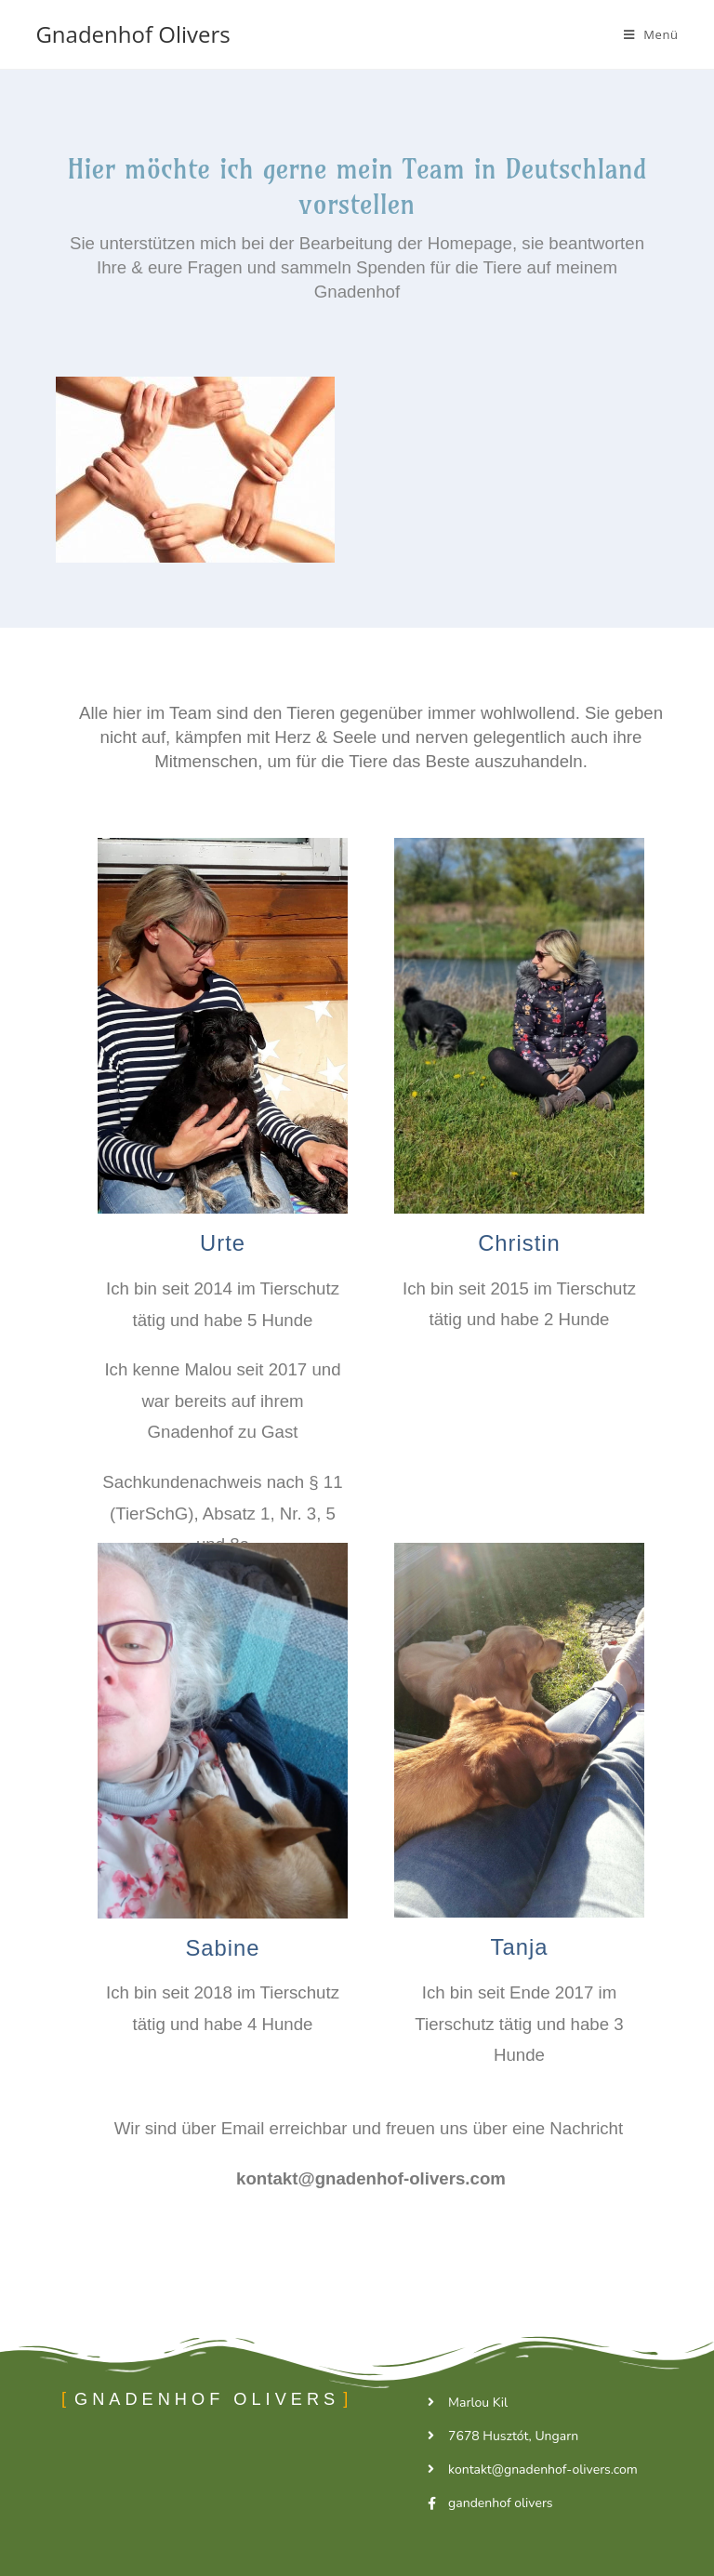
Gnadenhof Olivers (132, 34)
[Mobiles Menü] (651, 34)
